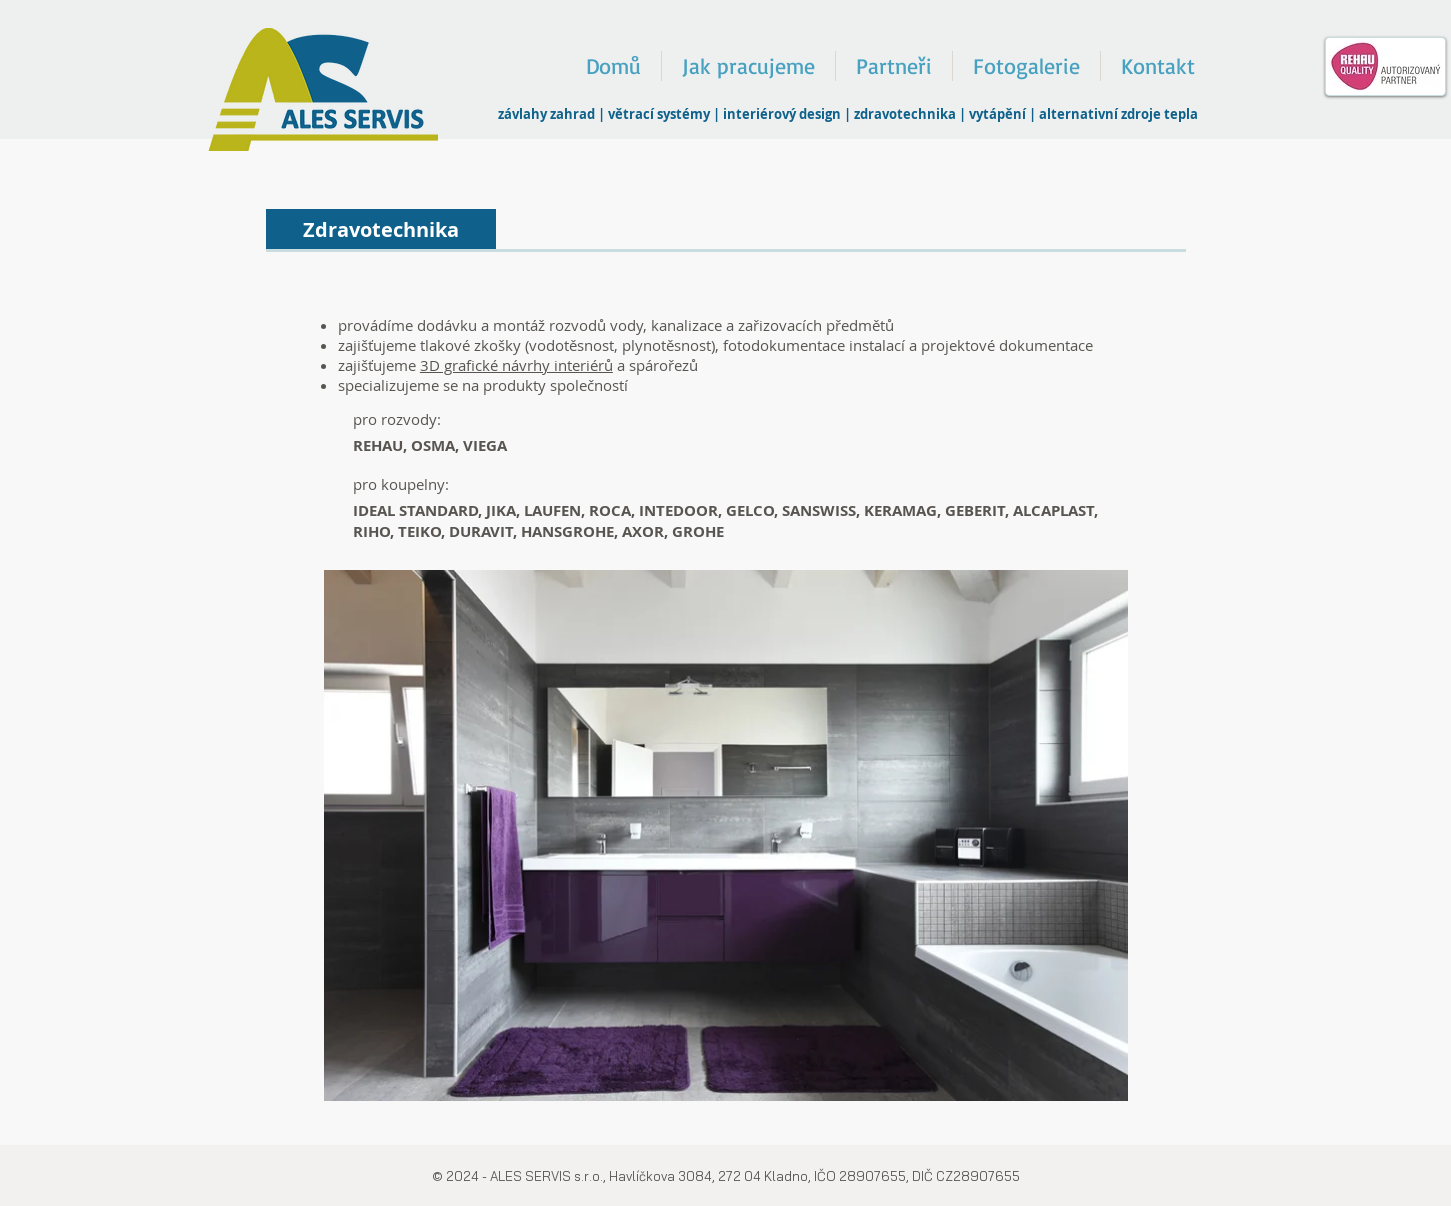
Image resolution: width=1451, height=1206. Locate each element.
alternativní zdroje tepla (1118, 114)
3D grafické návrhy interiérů (516, 365)
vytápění (997, 114)
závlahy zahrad (546, 114)
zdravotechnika (905, 114)
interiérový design (782, 114)
